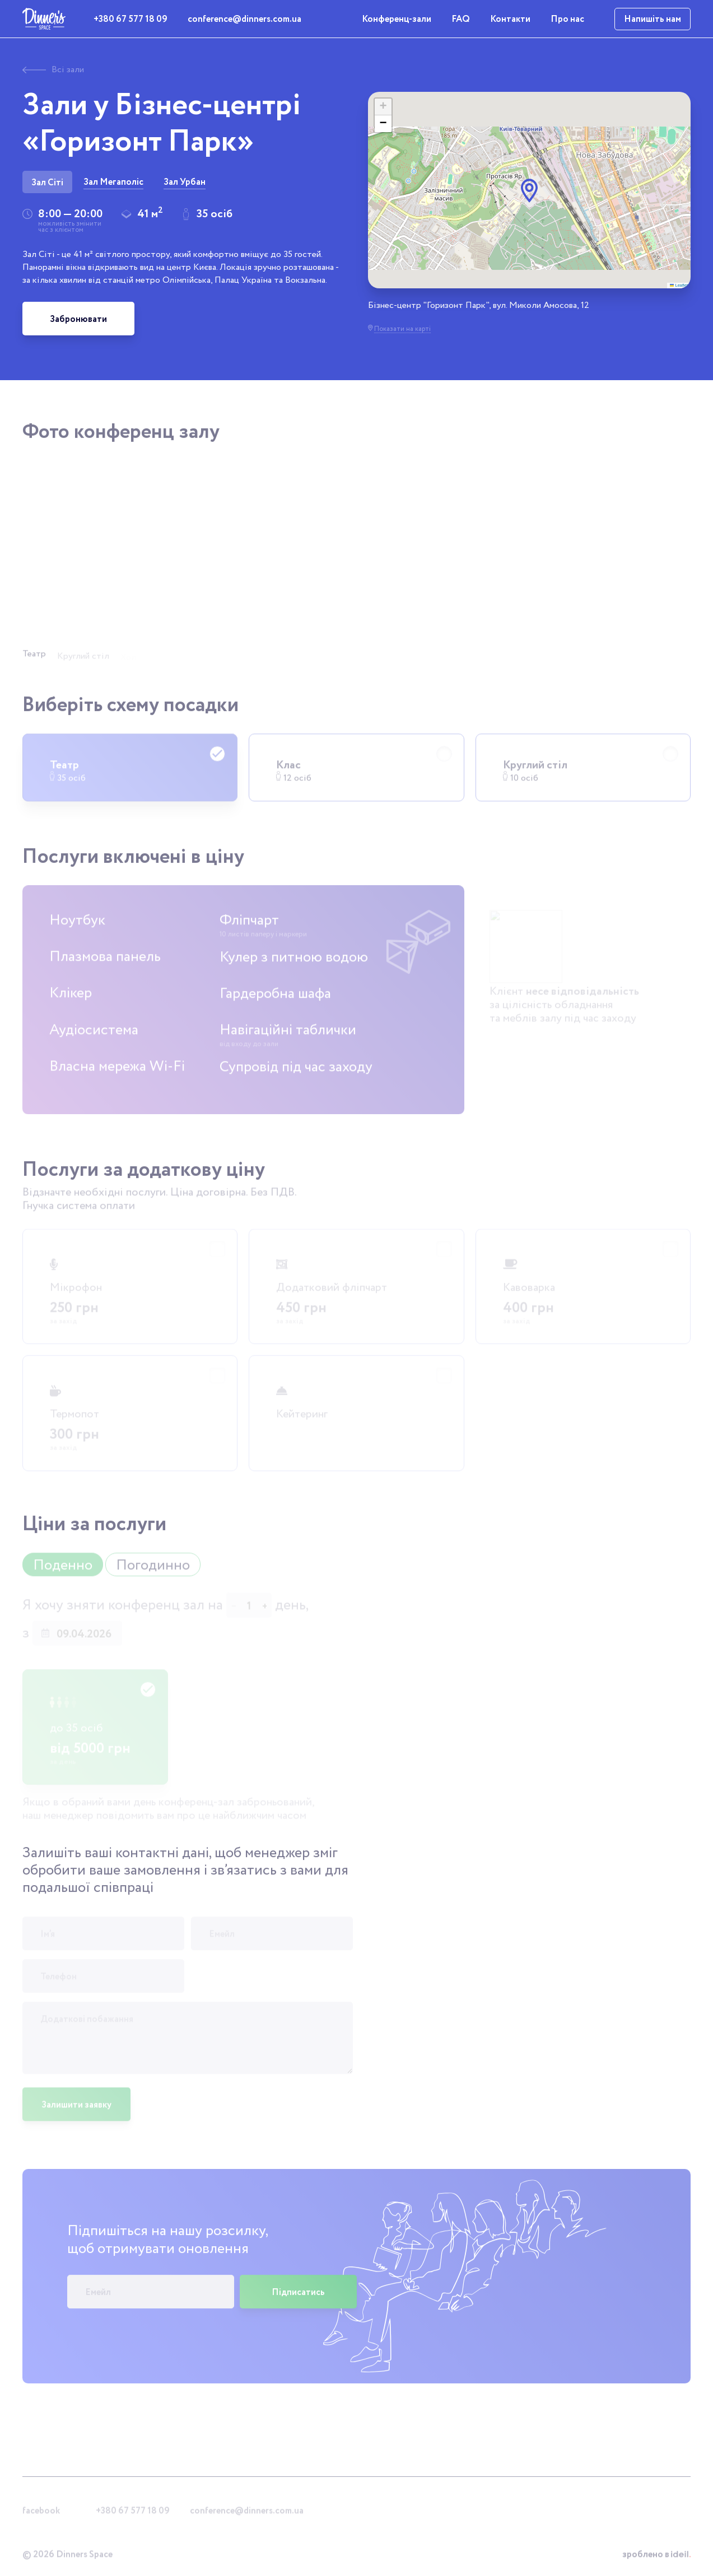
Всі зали (53, 70)
